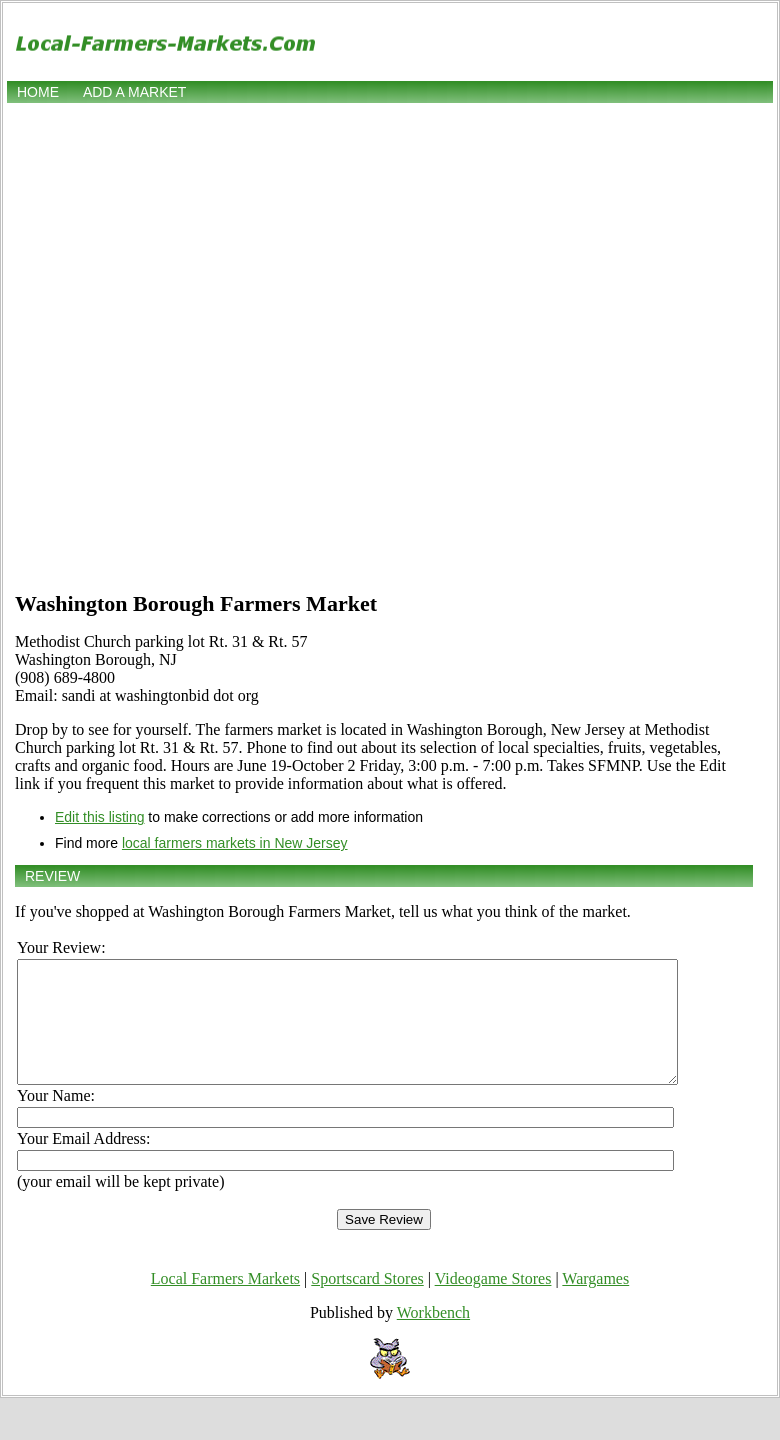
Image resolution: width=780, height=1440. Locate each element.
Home (38, 92)
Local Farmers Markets (225, 1302)
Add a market (134, 92)
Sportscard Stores (367, 1302)
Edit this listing (99, 817)
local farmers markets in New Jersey (235, 843)
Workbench (433, 1336)
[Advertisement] (228, 345)
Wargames (595, 1302)
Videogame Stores (493, 1302)
